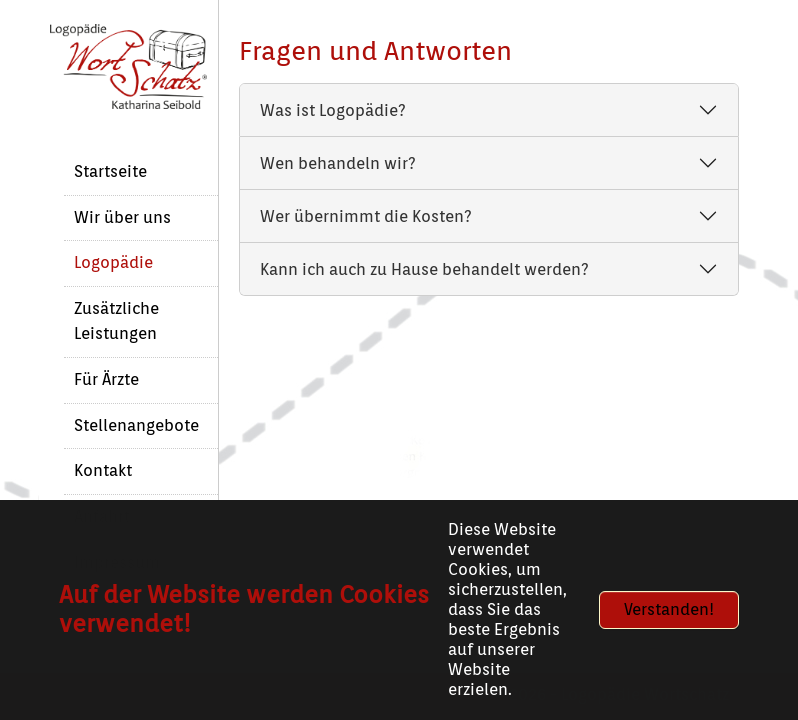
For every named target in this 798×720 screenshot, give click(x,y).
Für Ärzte (106, 379)
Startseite (110, 171)
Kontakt (103, 470)
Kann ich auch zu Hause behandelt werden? (424, 269)
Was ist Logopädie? (333, 110)
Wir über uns (122, 217)
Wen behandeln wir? (338, 163)
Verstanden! (669, 609)
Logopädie (113, 262)
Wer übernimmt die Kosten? (366, 216)
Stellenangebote (136, 425)
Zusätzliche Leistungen (116, 321)
